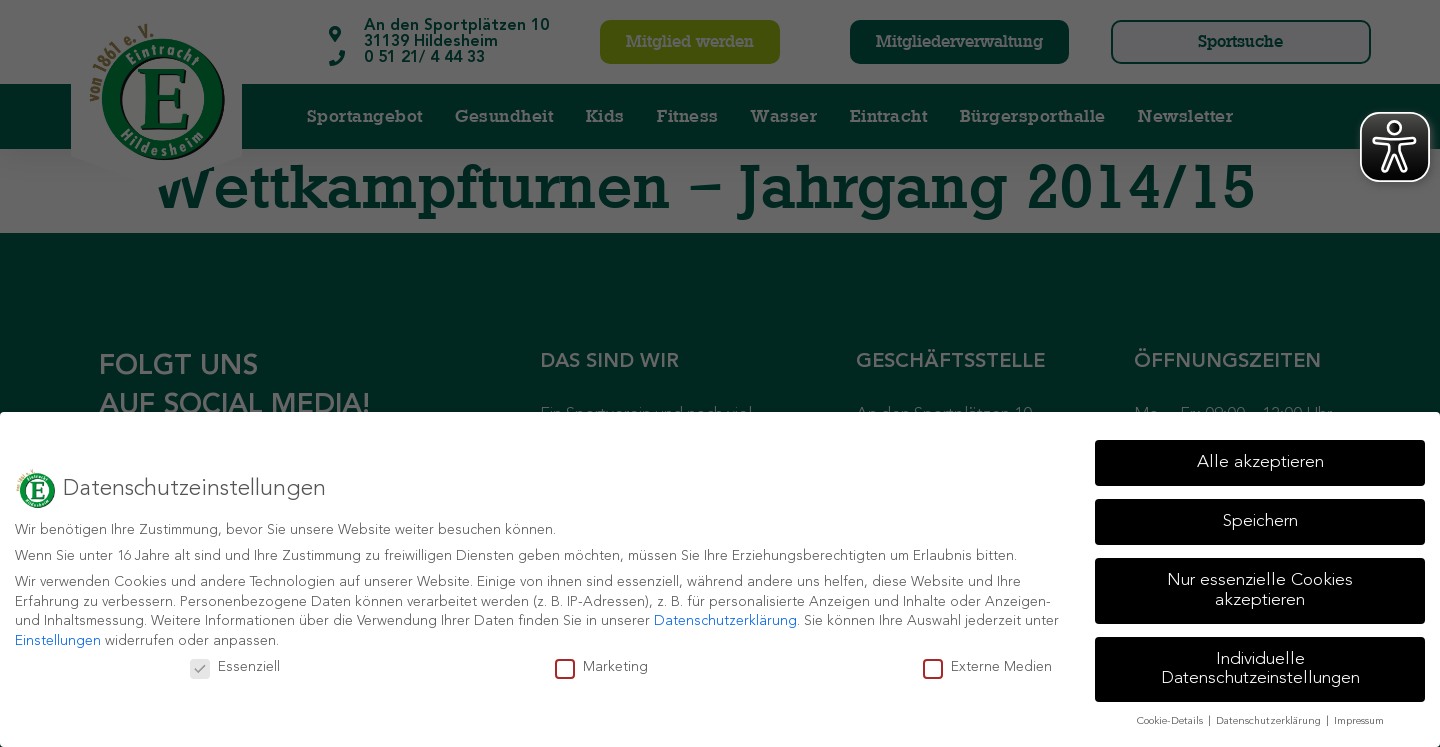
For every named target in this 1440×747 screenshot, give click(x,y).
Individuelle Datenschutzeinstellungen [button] (1260, 669)
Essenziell (235, 667)
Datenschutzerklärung (725, 621)
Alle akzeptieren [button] (1260, 462)
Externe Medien (987, 667)
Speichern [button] (1260, 521)
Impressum (1359, 721)
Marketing (601, 667)
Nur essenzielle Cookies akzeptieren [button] (1260, 590)
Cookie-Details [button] (1171, 721)
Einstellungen (58, 641)
